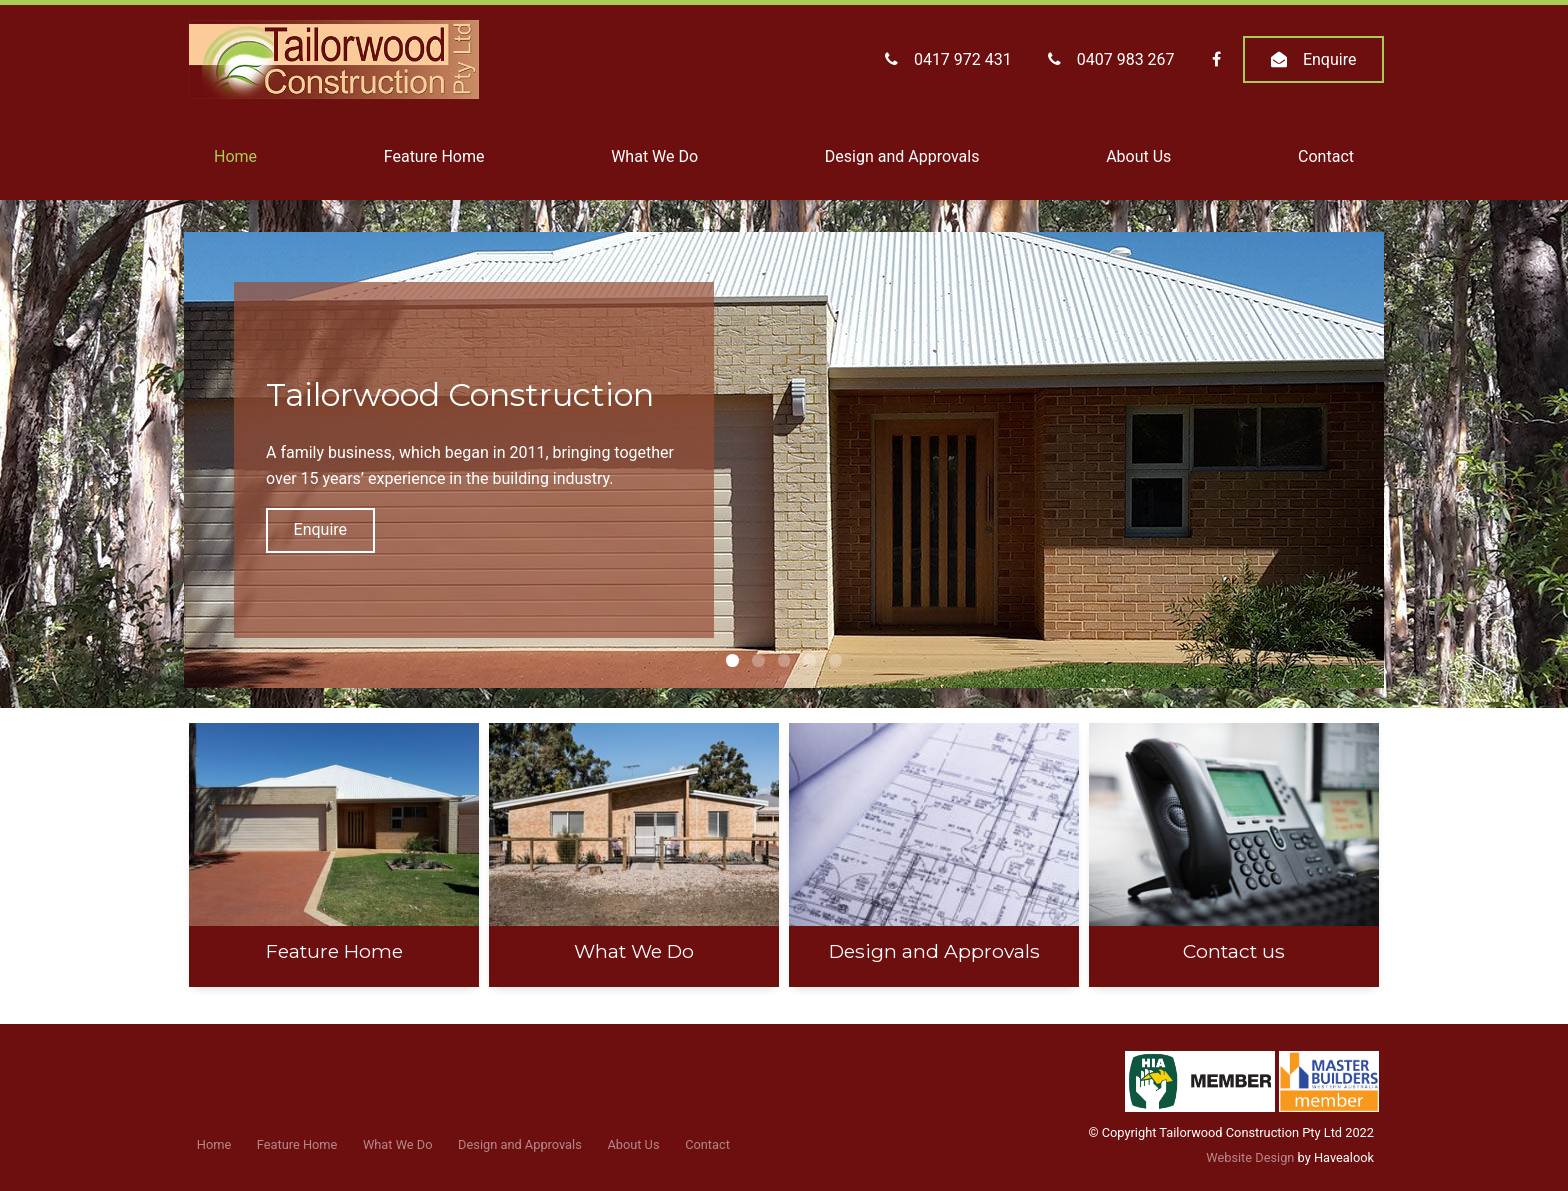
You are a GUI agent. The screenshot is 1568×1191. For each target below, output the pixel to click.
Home (235, 156)
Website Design (1250, 1157)
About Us (1138, 156)
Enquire (1330, 59)
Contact (1326, 156)
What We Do (654, 156)
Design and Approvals (902, 156)
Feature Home (434, 156)
